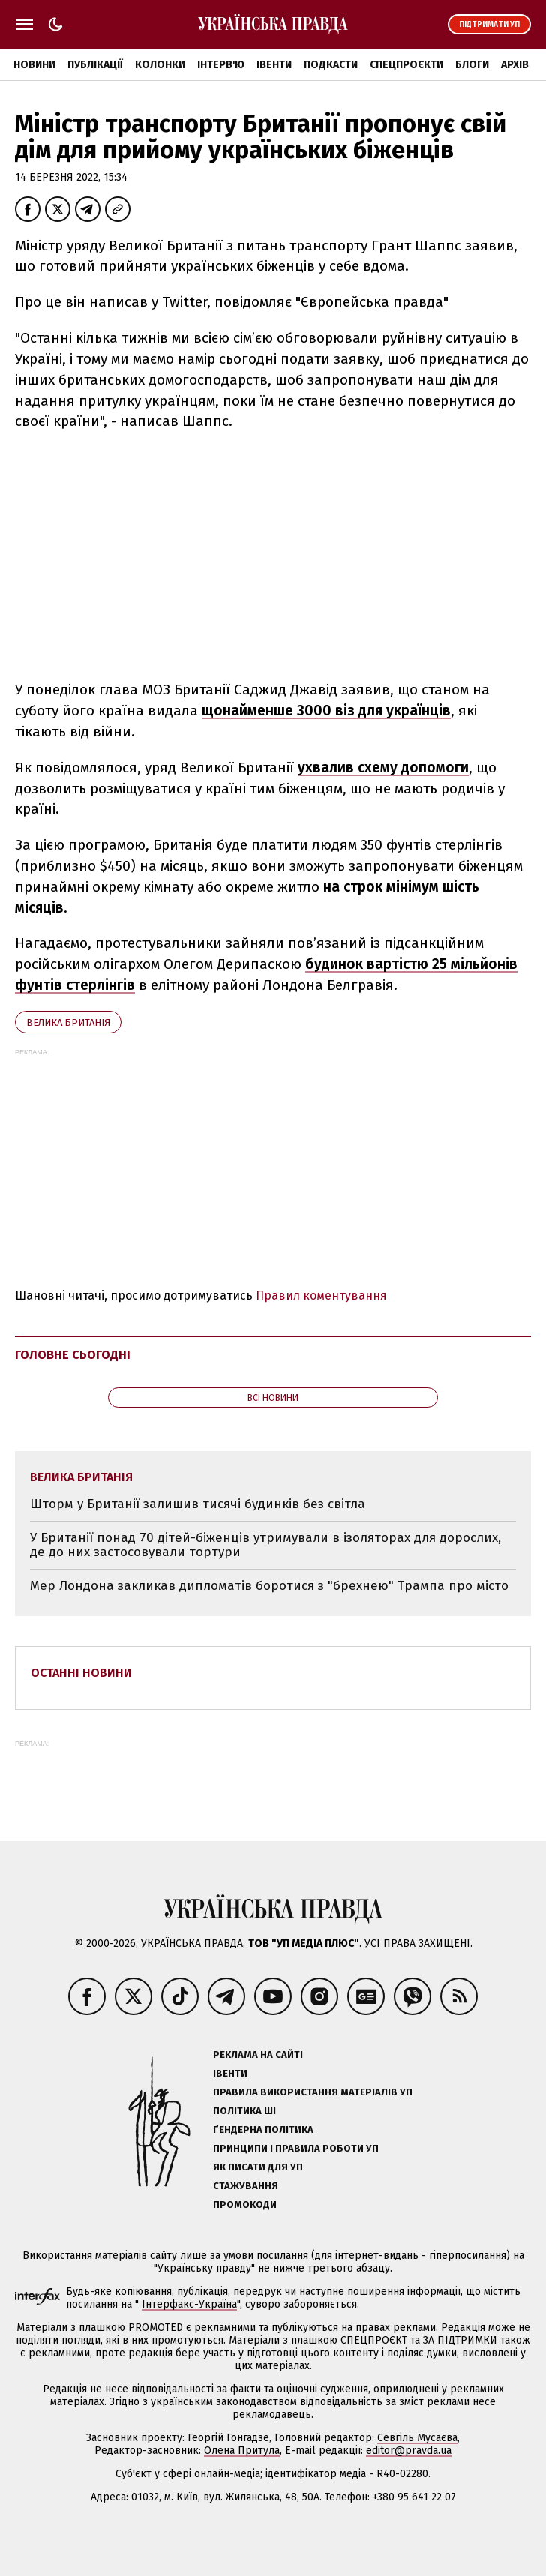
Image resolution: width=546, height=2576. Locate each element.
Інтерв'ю (220, 64)
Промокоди (245, 2204)
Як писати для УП (258, 2167)
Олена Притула (242, 2450)
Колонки (160, 64)
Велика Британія (68, 1022)
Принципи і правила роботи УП (296, 2148)
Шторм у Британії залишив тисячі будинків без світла (197, 1504)
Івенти (274, 64)
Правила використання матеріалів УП (312, 2092)
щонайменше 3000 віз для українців (326, 710)
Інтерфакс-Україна (189, 2304)
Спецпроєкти (406, 64)
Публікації (95, 64)
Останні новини (81, 1673)
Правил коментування (321, 1295)
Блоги (472, 64)
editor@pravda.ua (409, 2450)
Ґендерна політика (263, 2129)
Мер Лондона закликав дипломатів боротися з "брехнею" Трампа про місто (269, 1586)
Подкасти (331, 64)
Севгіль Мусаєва (417, 2437)
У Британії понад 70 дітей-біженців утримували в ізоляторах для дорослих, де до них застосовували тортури (265, 1545)
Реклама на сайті (258, 2054)
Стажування (245, 2185)
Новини (35, 64)
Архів (515, 64)
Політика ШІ (244, 2110)
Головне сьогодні (72, 1355)
